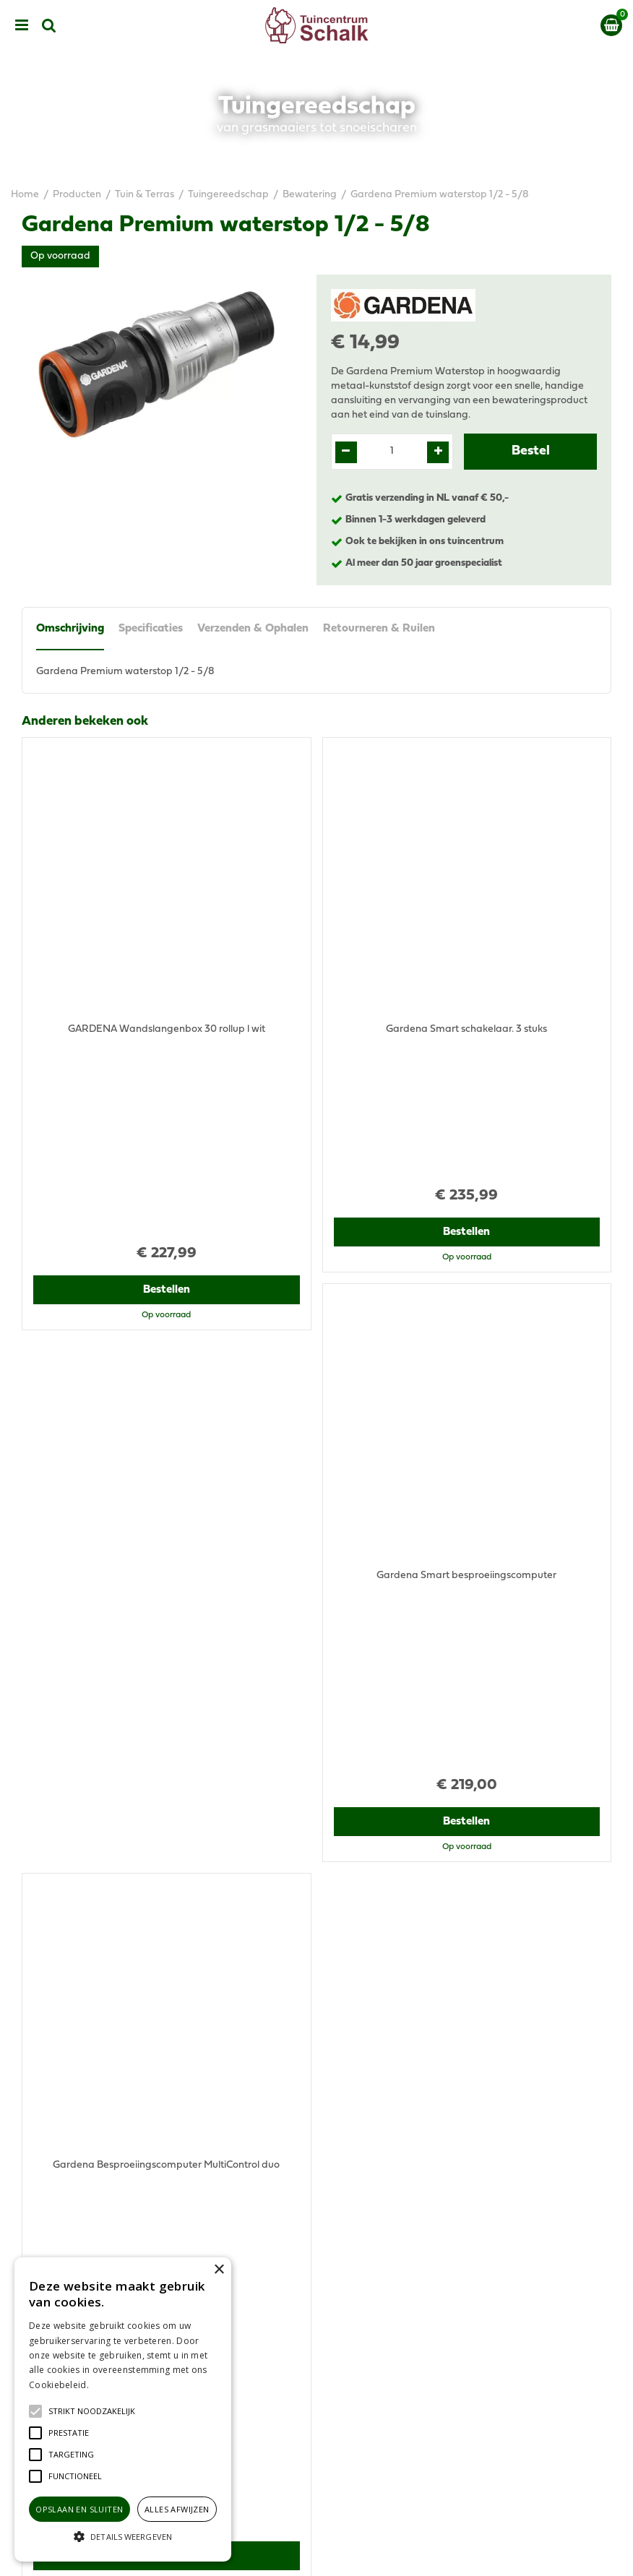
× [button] (218, 2270)
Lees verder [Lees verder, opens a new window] (115, 2384)
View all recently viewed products (98, 2007)
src (49, 25)
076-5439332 (369, 2127)
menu (22, 25)
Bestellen (166, 1095)
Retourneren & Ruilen (379, 629)
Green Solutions (372, 2553)
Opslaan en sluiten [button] (79, 2509)
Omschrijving (70, 629)
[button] (91, 2411)
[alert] (122, 2409)
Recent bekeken (67, 1573)
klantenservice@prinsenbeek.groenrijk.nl (433, 2141)
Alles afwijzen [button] (177, 2509)
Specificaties (151, 629)
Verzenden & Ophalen (253, 629)
